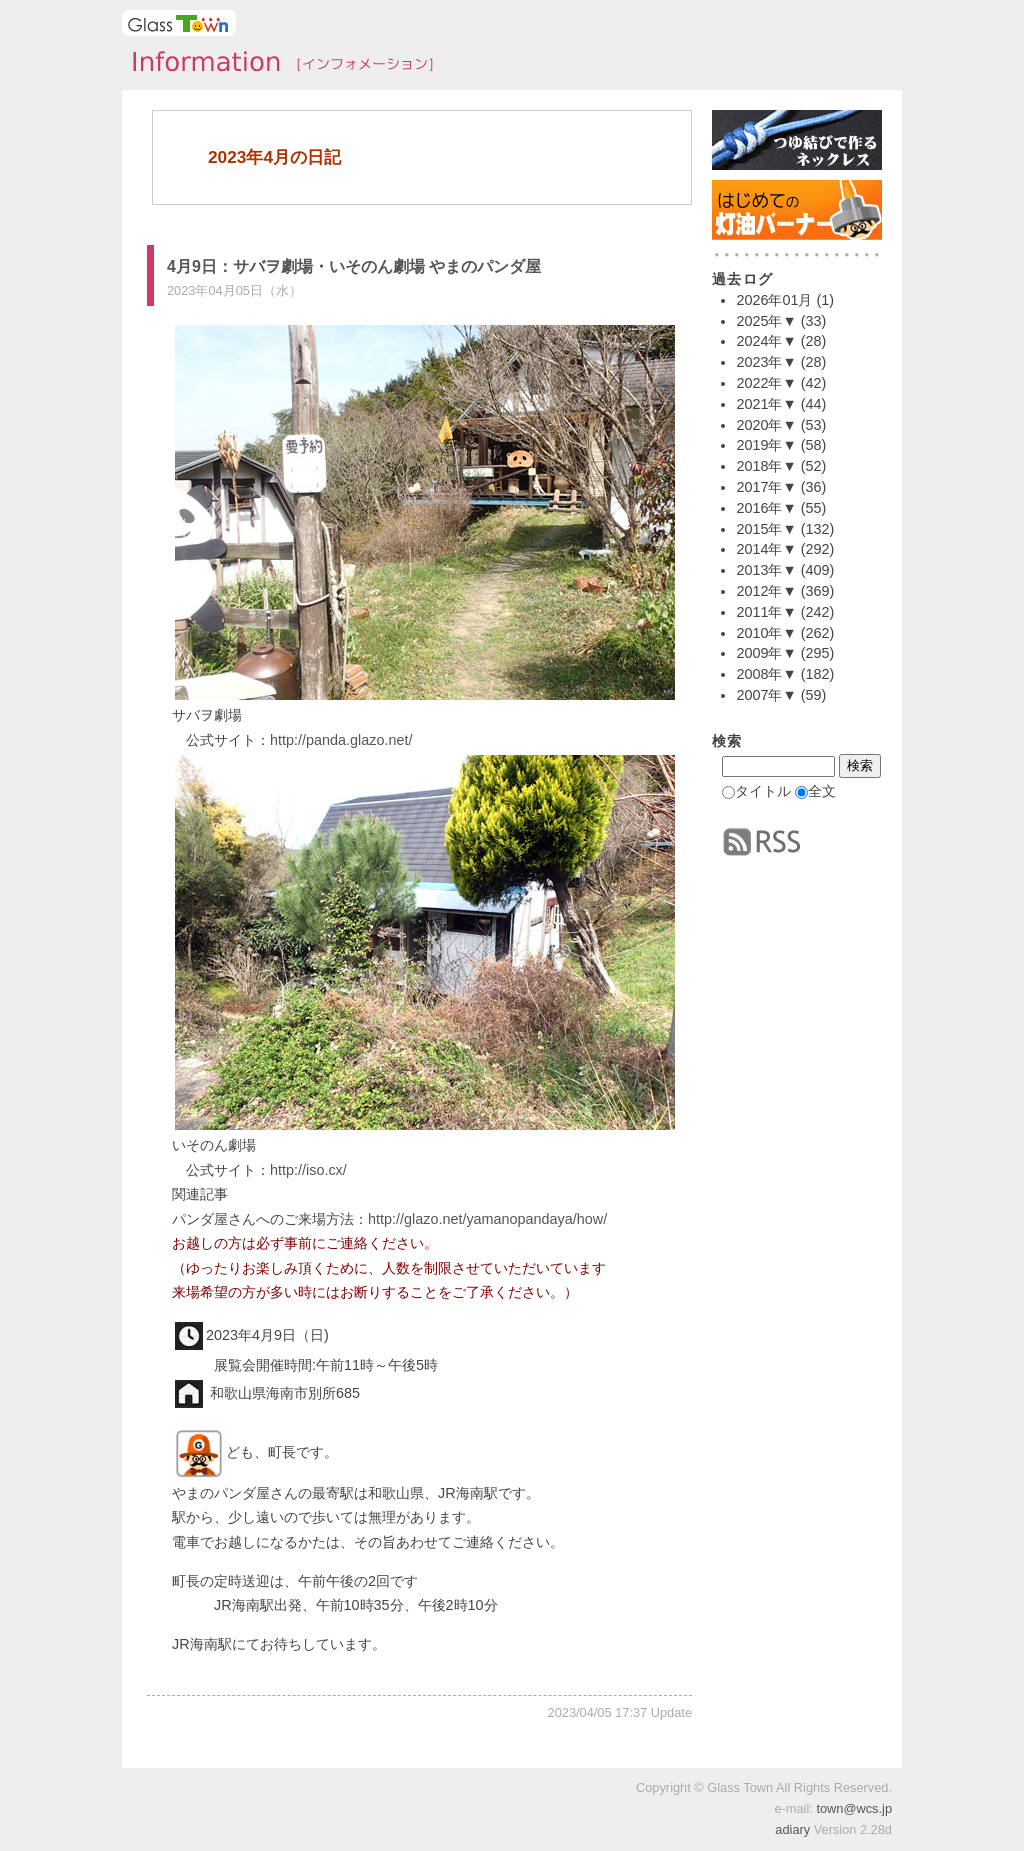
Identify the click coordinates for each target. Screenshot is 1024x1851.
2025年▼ (766, 321)
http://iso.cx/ (308, 1170)
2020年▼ (766, 425)
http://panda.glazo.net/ (341, 740)
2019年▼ (766, 445)
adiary (792, 1829)
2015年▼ (766, 529)
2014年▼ (766, 549)
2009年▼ (766, 653)
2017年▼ (766, 487)
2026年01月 (774, 300)
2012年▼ (766, 591)
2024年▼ (766, 341)
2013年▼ (766, 570)
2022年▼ (766, 383)
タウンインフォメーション (277, 64)
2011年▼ (766, 612)
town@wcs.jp (854, 1808)
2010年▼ (766, 633)
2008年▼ (766, 674)
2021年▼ (766, 404)
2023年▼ (766, 362)
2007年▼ (766, 695)
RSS (762, 842)
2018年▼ (766, 466)
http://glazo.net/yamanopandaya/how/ (487, 1219)
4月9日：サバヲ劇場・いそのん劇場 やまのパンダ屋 (354, 266)
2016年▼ (766, 508)
